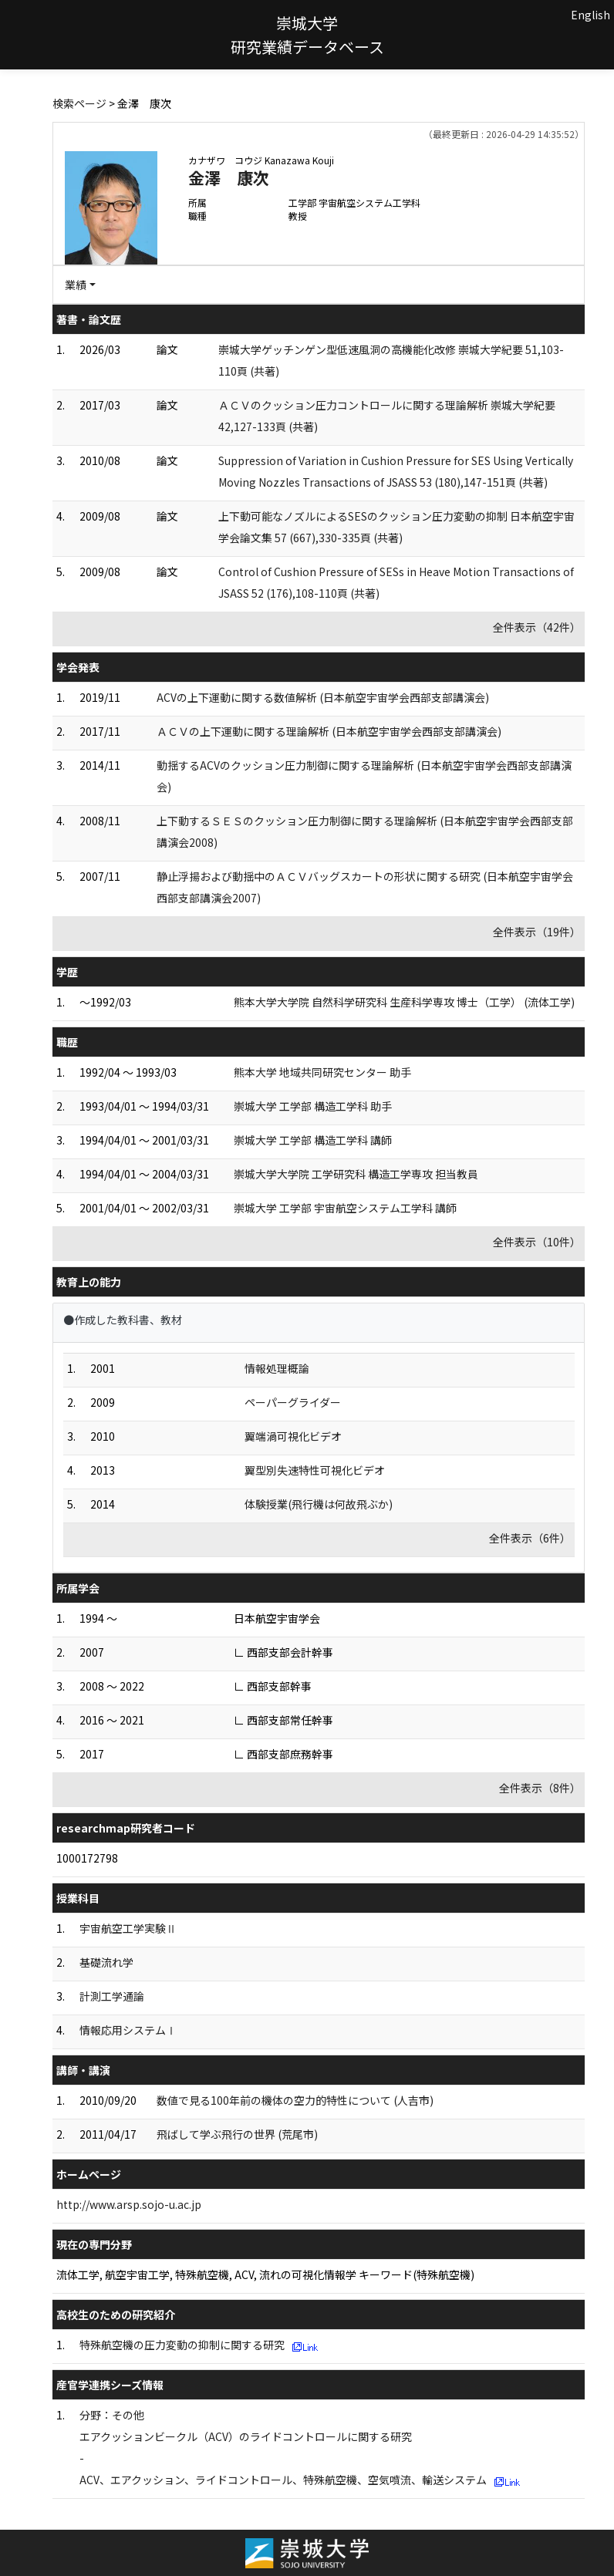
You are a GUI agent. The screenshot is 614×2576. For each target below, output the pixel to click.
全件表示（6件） (530, 1538)
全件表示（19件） (537, 931)
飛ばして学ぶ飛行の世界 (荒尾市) (237, 2134)
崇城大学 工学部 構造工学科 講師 (313, 1140)
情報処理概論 (277, 1368)
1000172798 (87, 1858)
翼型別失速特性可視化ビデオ (315, 1470)
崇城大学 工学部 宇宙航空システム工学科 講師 (345, 1208)
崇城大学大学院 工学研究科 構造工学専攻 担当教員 (356, 1174)
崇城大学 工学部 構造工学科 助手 (313, 1106)
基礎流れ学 (106, 1962)
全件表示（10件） (537, 1241)
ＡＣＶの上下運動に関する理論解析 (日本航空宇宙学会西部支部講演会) (329, 731)
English (590, 14)
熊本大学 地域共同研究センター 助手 (322, 1072)
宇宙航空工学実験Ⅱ (128, 1928)
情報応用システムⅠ (128, 2030)
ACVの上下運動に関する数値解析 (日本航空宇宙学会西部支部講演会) (323, 697)
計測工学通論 (111, 1996)
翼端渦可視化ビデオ (293, 1436)
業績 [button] (75, 284)
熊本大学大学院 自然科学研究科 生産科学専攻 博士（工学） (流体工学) (404, 1002)
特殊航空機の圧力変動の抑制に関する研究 (182, 2344)
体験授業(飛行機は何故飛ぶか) (319, 1504)
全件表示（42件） (537, 627)
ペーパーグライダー (293, 1402)
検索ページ (79, 103)
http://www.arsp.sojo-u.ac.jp (128, 2204)
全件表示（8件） (540, 1787)
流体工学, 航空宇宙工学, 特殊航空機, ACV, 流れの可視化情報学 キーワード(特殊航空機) (265, 2274)
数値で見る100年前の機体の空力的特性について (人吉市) (295, 2100)
